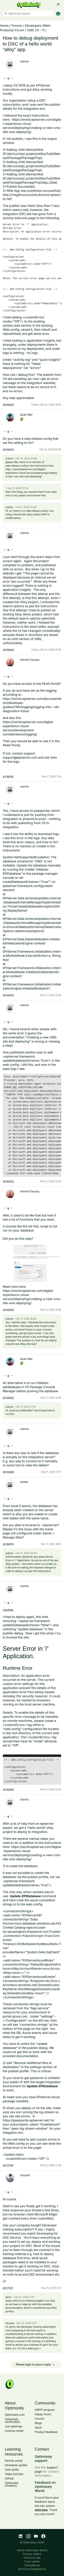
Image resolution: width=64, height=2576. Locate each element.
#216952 (8, 1181)
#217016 (8, 2165)
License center (14, 2430)
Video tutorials (14, 2474)
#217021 (8, 2288)
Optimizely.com (15, 2414)
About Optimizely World (32, 2550)
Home (4, 25)
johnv (8, 2297)
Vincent (25, 2175)
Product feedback (46, 2432)
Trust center (32, 2561)
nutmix (24, 61)
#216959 (8, 1310)
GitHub (9, 2478)
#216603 (8, 405)
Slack (38, 2427)
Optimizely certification (12, 2420)
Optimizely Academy (11, 2484)
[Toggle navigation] (58, 4)
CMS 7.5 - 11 (36, 30)
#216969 (8, 1472)
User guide (12, 2469)
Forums (16, 25)
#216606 (8, 650)
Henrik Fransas (29, 659)
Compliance (32, 2565)
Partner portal (14, 2460)
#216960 (8, 1398)
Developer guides (16, 2465)
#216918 (8, 776)
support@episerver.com (20, 757)
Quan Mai (26, 414)
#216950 (8, 995)
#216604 (8, 449)
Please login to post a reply (36, 2365)
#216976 (8, 1544)
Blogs (38, 2423)
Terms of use (32, 2557)
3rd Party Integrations (32, 2569)
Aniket (24, 1482)
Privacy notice (32, 2554)
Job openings (13, 2426)
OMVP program (44, 2409)
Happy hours (43, 2414)
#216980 (8, 1789)
